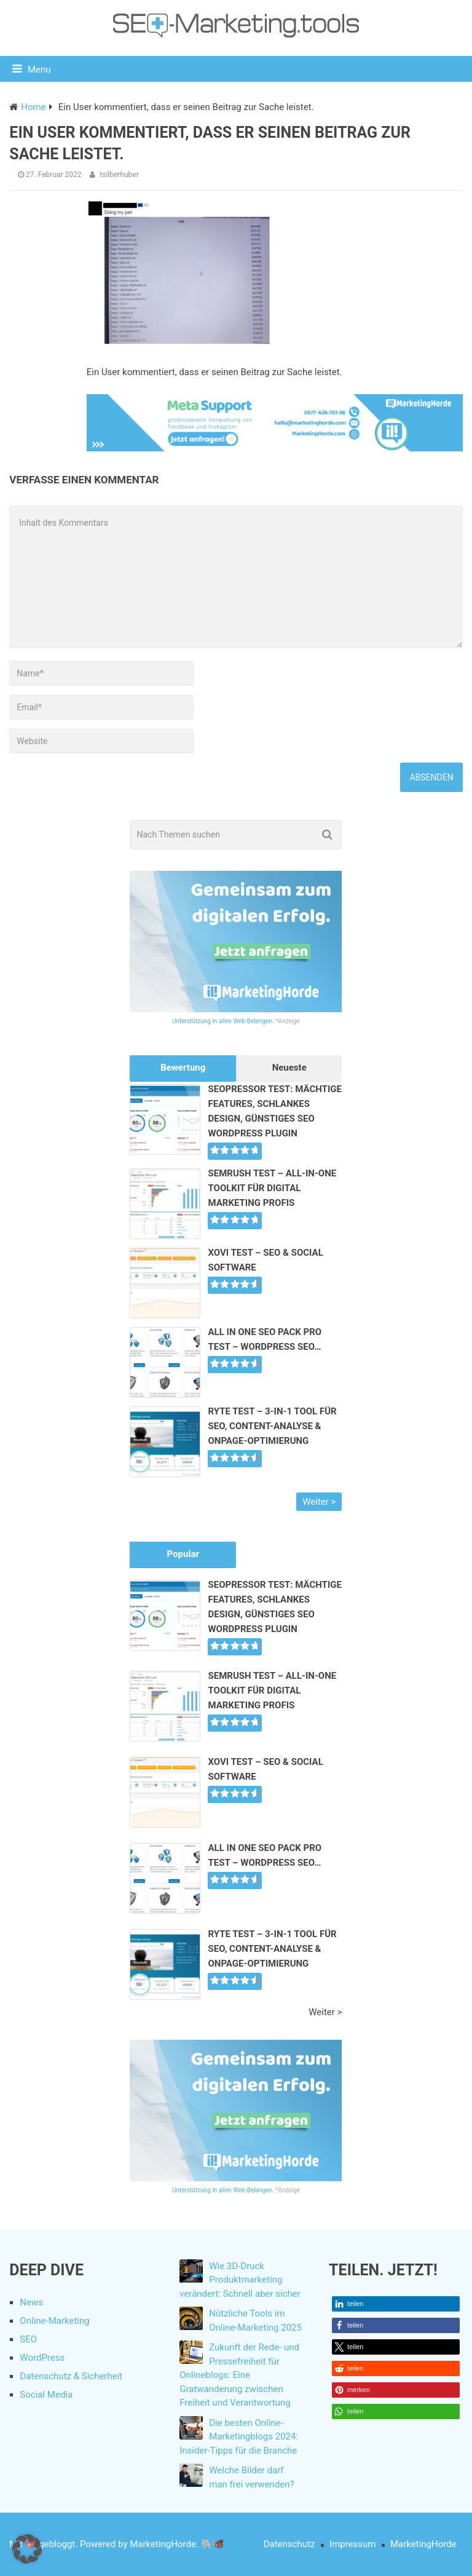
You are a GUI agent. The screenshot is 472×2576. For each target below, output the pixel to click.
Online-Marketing (54, 2320)
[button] (395, 2304)
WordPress (42, 2357)
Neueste (289, 1067)
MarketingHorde (423, 2544)
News (31, 2302)
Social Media (46, 2394)
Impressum (352, 2544)
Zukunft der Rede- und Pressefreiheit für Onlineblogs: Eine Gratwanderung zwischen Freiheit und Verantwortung (239, 2375)
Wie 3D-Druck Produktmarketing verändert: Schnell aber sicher (240, 2280)
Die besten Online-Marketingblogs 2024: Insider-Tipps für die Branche (238, 2436)
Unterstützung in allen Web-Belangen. (223, 1021)
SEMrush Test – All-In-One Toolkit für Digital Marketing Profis (272, 1188)
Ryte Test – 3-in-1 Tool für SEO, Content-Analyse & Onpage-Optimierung (272, 1426)
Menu (39, 69)
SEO (28, 2339)
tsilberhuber (119, 174)
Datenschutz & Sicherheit (71, 2376)
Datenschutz (289, 2544)
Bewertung (182, 1067)
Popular (183, 1553)
